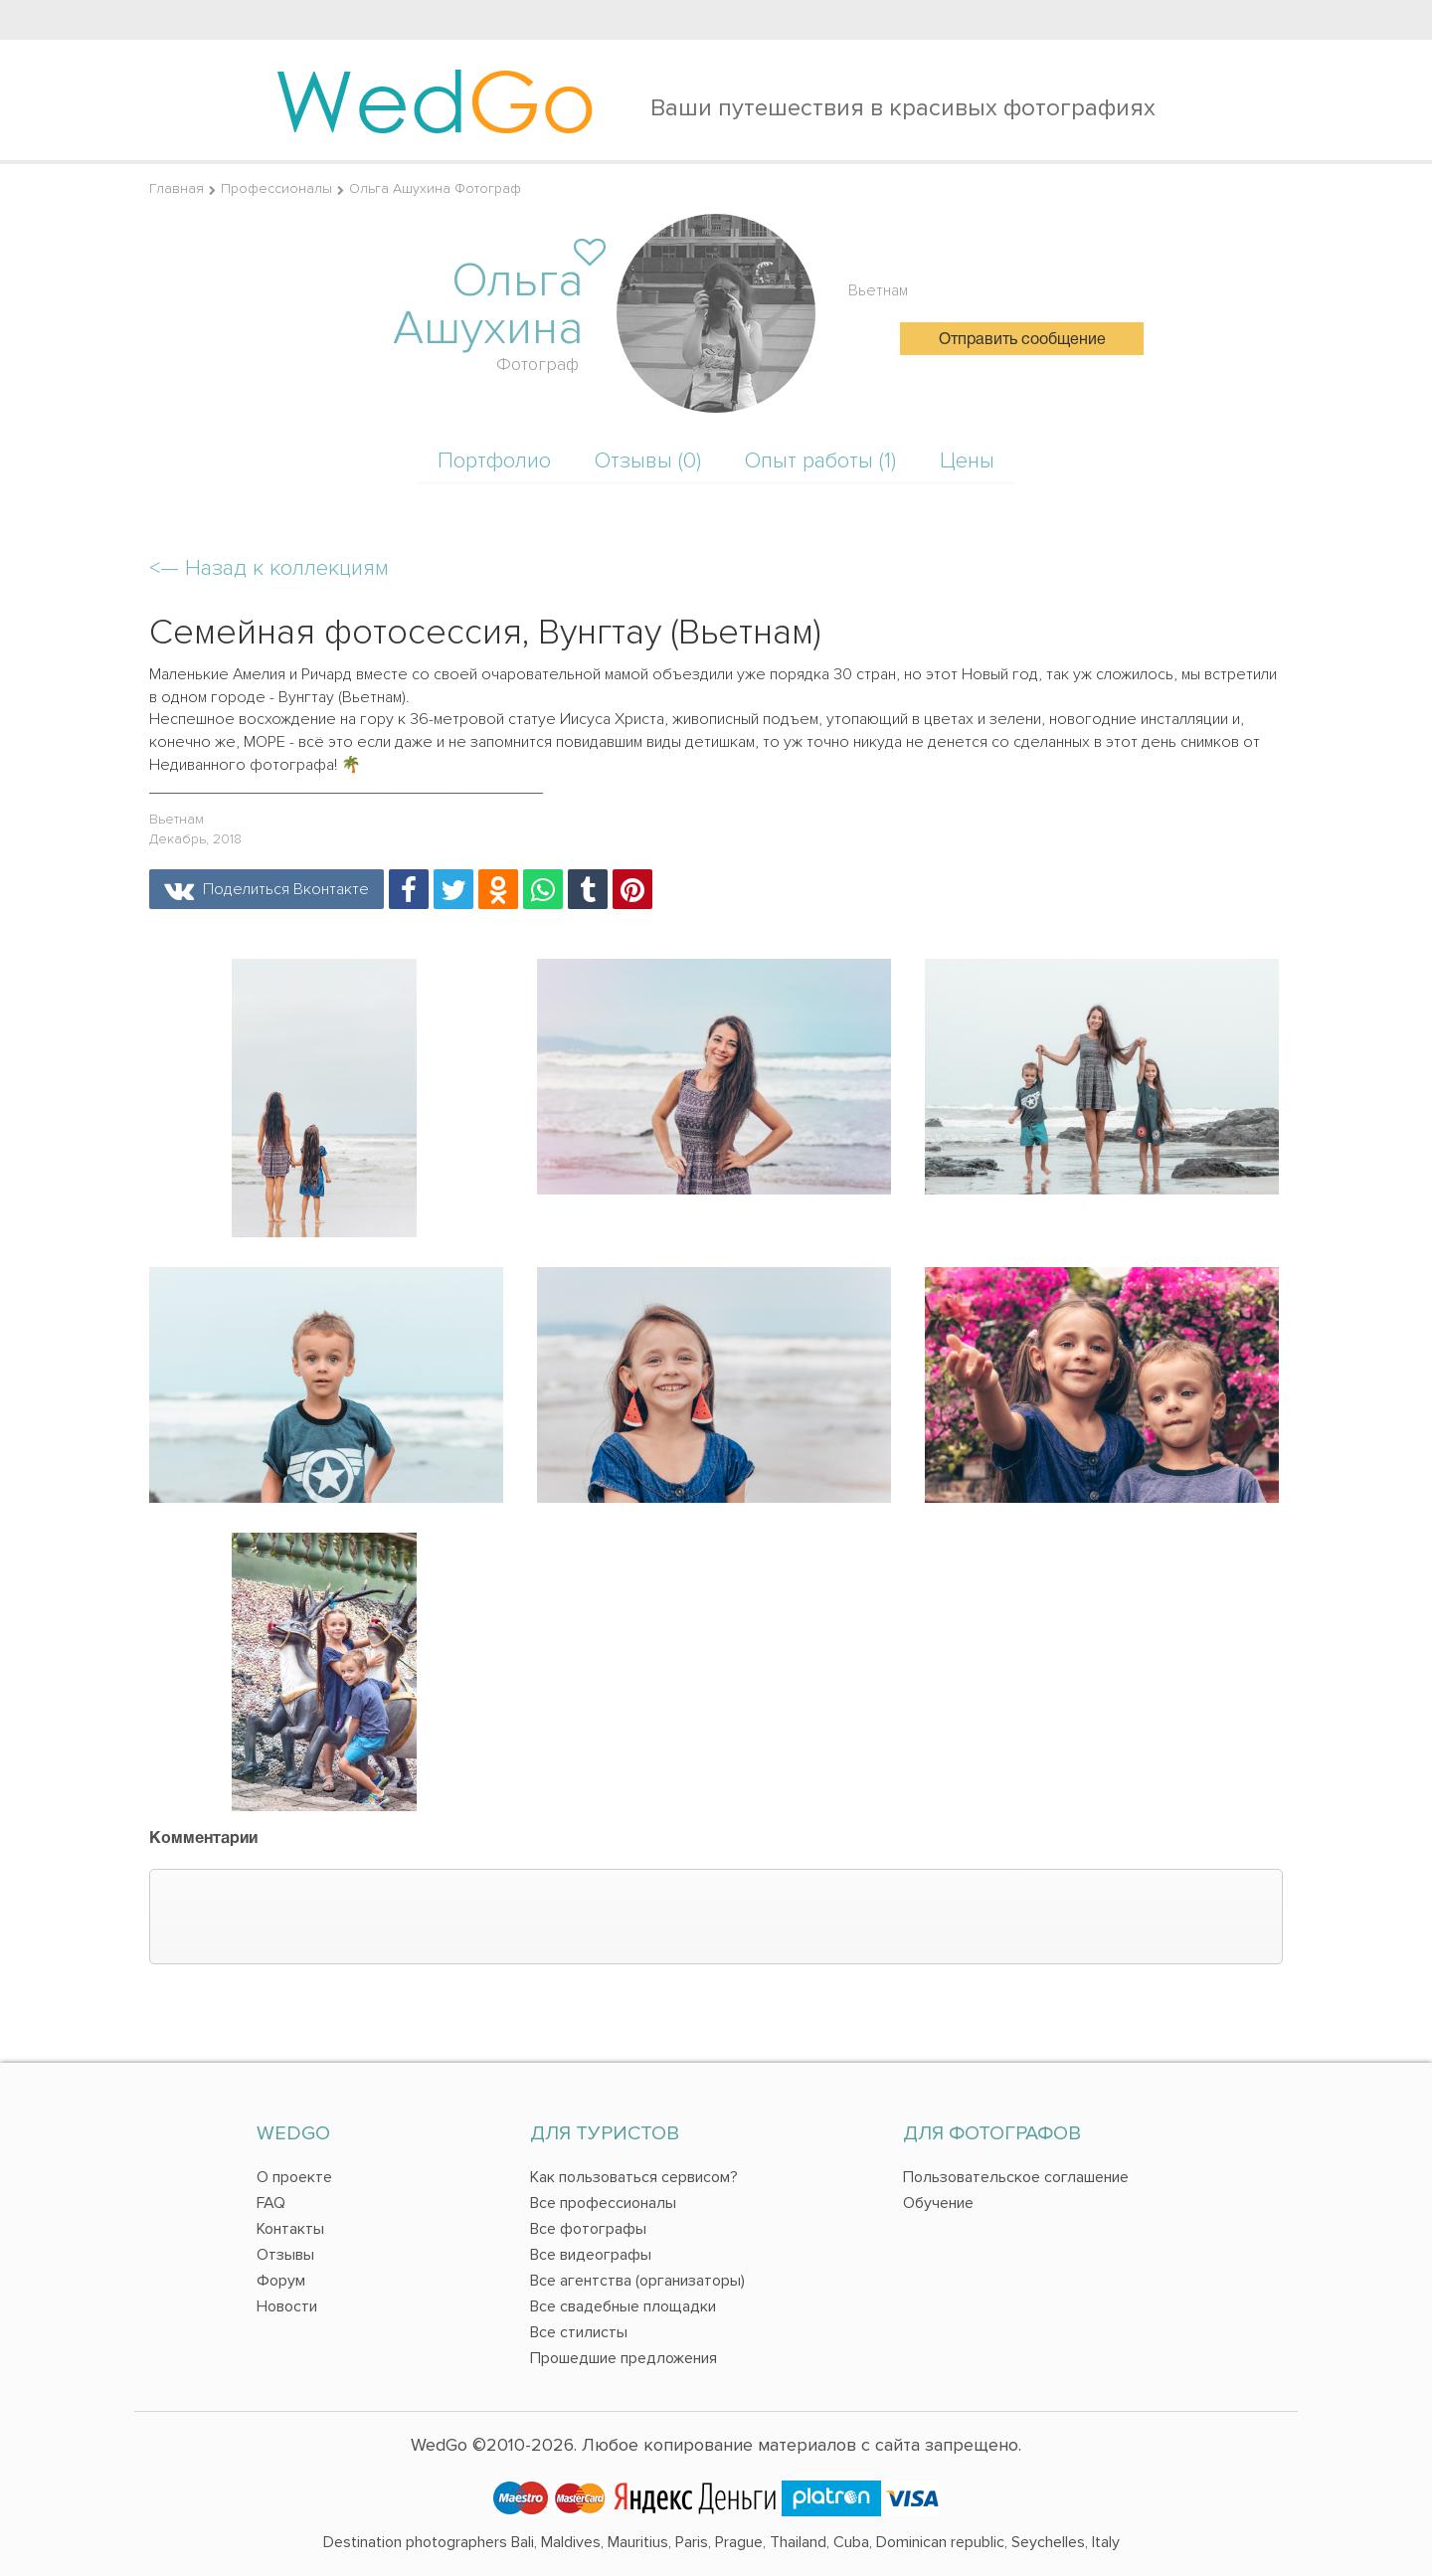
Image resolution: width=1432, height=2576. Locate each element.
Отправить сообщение (1022, 340)
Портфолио (494, 461)
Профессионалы (276, 188)
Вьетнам (878, 290)
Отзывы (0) (648, 461)
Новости (287, 2306)
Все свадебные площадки (623, 2306)
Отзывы (285, 2255)
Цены (967, 461)
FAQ (271, 2203)
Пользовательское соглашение (1016, 2177)
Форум (281, 2281)
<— (269, 568)
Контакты (290, 2229)
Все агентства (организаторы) (637, 2281)
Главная (176, 188)
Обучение (938, 2203)
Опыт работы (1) (820, 461)
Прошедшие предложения (623, 2358)
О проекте (294, 2177)
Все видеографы (590, 2255)
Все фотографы (588, 2229)
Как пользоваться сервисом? (634, 2177)
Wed (435, 99)
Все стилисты (578, 2332)
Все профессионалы (603, 2203)
